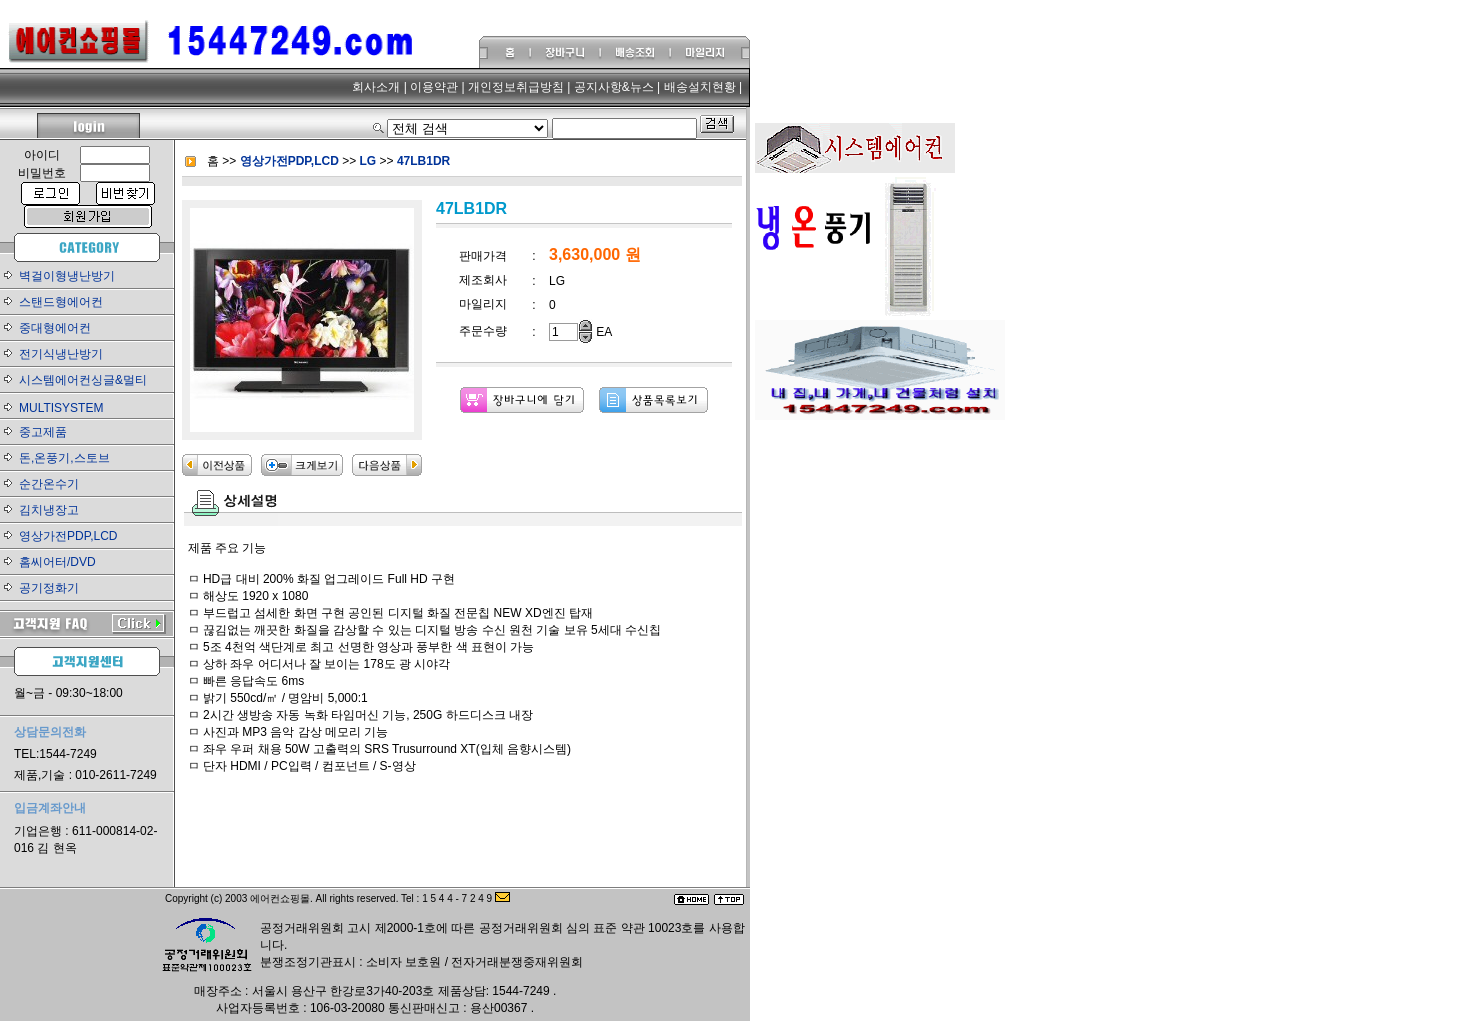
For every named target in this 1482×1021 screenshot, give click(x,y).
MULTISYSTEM (61, 408)
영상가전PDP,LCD (68, 536)
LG (370, 161)
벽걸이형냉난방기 (67, 276)
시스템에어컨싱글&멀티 (83, 380)
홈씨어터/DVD (57, 562)
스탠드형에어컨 (61, 302)
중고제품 (43, 432)
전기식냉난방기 (61, 354)
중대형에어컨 (55, 328)
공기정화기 (49, 588)
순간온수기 (49, 484)
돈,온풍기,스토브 (64, 458)
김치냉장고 (49, 510)
